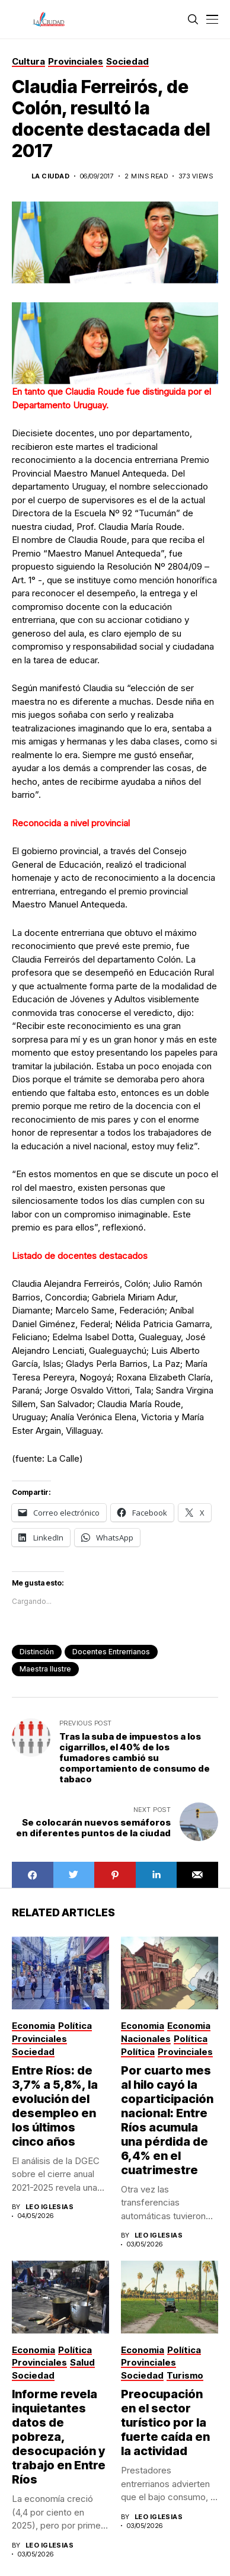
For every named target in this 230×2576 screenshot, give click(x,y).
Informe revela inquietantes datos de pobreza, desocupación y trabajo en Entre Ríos (59, 2436)
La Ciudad (50, 176)
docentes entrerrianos (111, 1651)
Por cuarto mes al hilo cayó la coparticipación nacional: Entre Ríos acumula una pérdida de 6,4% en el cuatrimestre (167, 2120)
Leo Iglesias (49, 2207)
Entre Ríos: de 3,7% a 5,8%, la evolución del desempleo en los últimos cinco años (55, 2106)
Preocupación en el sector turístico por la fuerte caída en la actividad (165, 2422)
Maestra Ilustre (45, 1668)
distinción (37, 1651)
